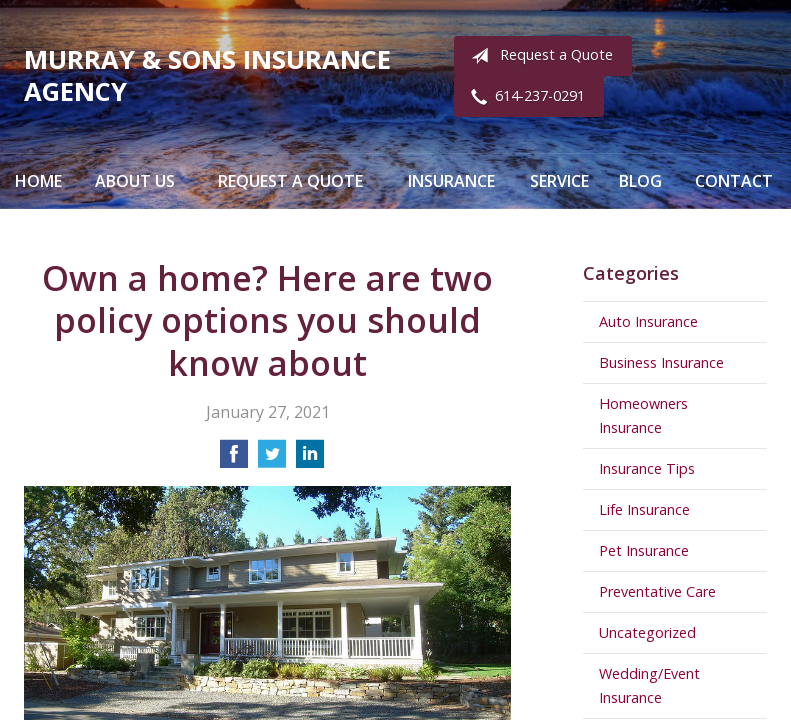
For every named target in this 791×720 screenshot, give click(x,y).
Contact (734, 181)
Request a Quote (538, 56)
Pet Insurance (644, 550)
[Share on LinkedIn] (310, 460)
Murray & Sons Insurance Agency (207, 75)
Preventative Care (657, 591)
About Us (135, 181)
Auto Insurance (648, 321)
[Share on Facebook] (234, 460)
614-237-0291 (524, 97)
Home (38, 181)
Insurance (451, 181)
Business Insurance (661, 362)
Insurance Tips (647, 468)
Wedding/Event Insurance (649, 685)
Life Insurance (644, 509)
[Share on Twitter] (272, 460)
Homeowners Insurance (643, 415)
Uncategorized (647, 632)
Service (559, 181)
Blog (640, 181)
